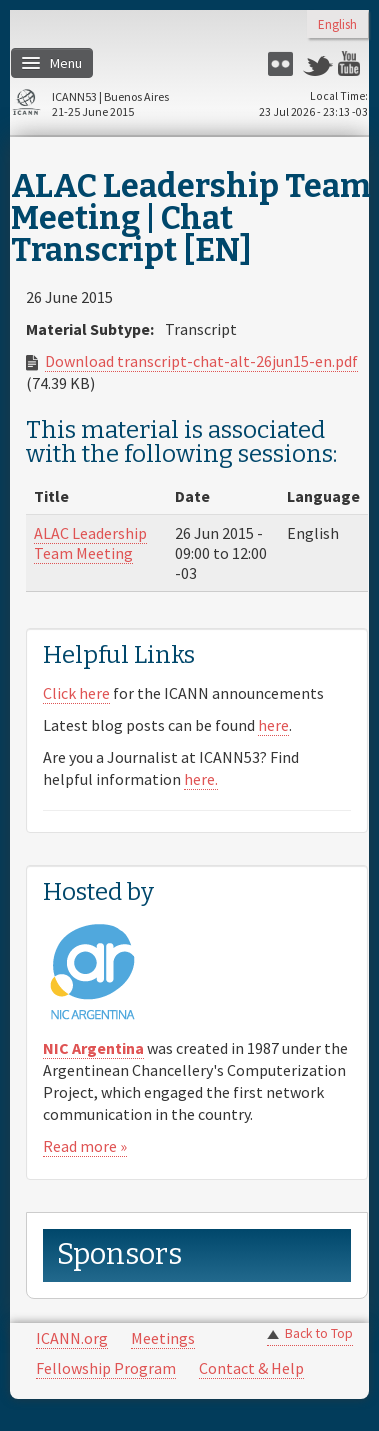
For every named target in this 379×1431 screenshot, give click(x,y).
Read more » (85, 1146)
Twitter (318, 63)
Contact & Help (251, 1368)
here (273, 725)
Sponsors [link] (119, 1254)
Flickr (283, 63)
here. (201, 779)
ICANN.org (72, 1338)
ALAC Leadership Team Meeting (90, 543)
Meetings (163, 1338)
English (337, 25)
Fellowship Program (106, 1368)
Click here (76, 693)
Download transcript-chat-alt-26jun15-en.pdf (201, 361)
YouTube (353, 63)
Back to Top (319, 1333)
